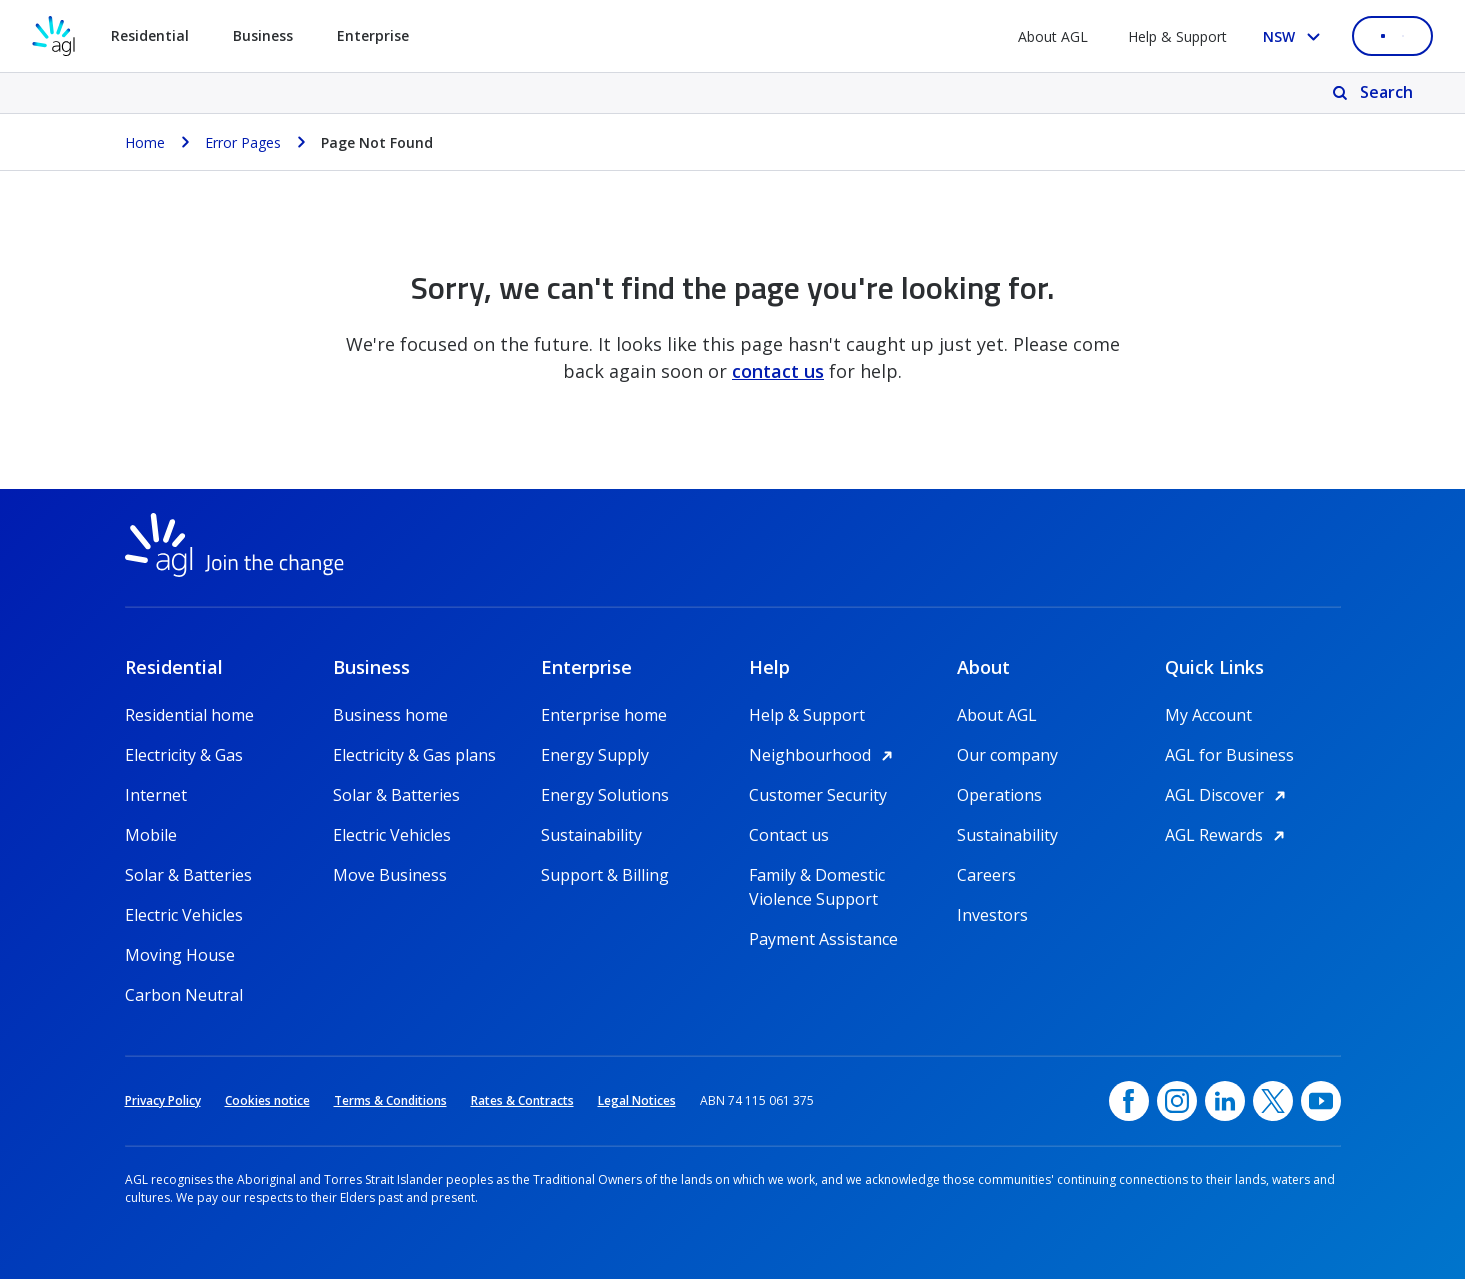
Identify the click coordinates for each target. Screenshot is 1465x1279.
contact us (778, 371)
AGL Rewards (1228, 835)
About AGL (1053, 36)
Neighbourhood (824, 755)
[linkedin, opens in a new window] (1225, 1101)
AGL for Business (1229, 755)
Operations (999, 795)
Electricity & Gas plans (414, 755)
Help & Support (1177, 36)
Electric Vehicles (184, 915)
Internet (156, 795)
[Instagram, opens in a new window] (1177, 1101)
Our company (1007, 755)
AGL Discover (1228, 795)
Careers (986, 875)
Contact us (789, 835)
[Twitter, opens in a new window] (1273, 1101)
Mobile (151, 835)
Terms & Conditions (390, 1100)
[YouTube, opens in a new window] (1321, 1101)
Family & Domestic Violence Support (817, 875)
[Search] (1374, 93)
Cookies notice (267, 1100)
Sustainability (591, 835)
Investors (992, 915)
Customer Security (818, 795)
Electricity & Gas (184, 755)
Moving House (180, 955)
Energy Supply (595, 755)
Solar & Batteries (188, 875)
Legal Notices (637, 1100)
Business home (390, 715)
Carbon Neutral (184, 995)
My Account (1208, 715)
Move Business (390, 875)
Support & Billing (605, 875)
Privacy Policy (163, 1100)
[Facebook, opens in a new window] (1129, 1101)
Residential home (189, 715)
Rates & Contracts (522, 1100)
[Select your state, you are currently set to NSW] (1295, 36)
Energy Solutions (605, 795)
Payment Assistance (823, 939)
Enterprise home (604, 715)
